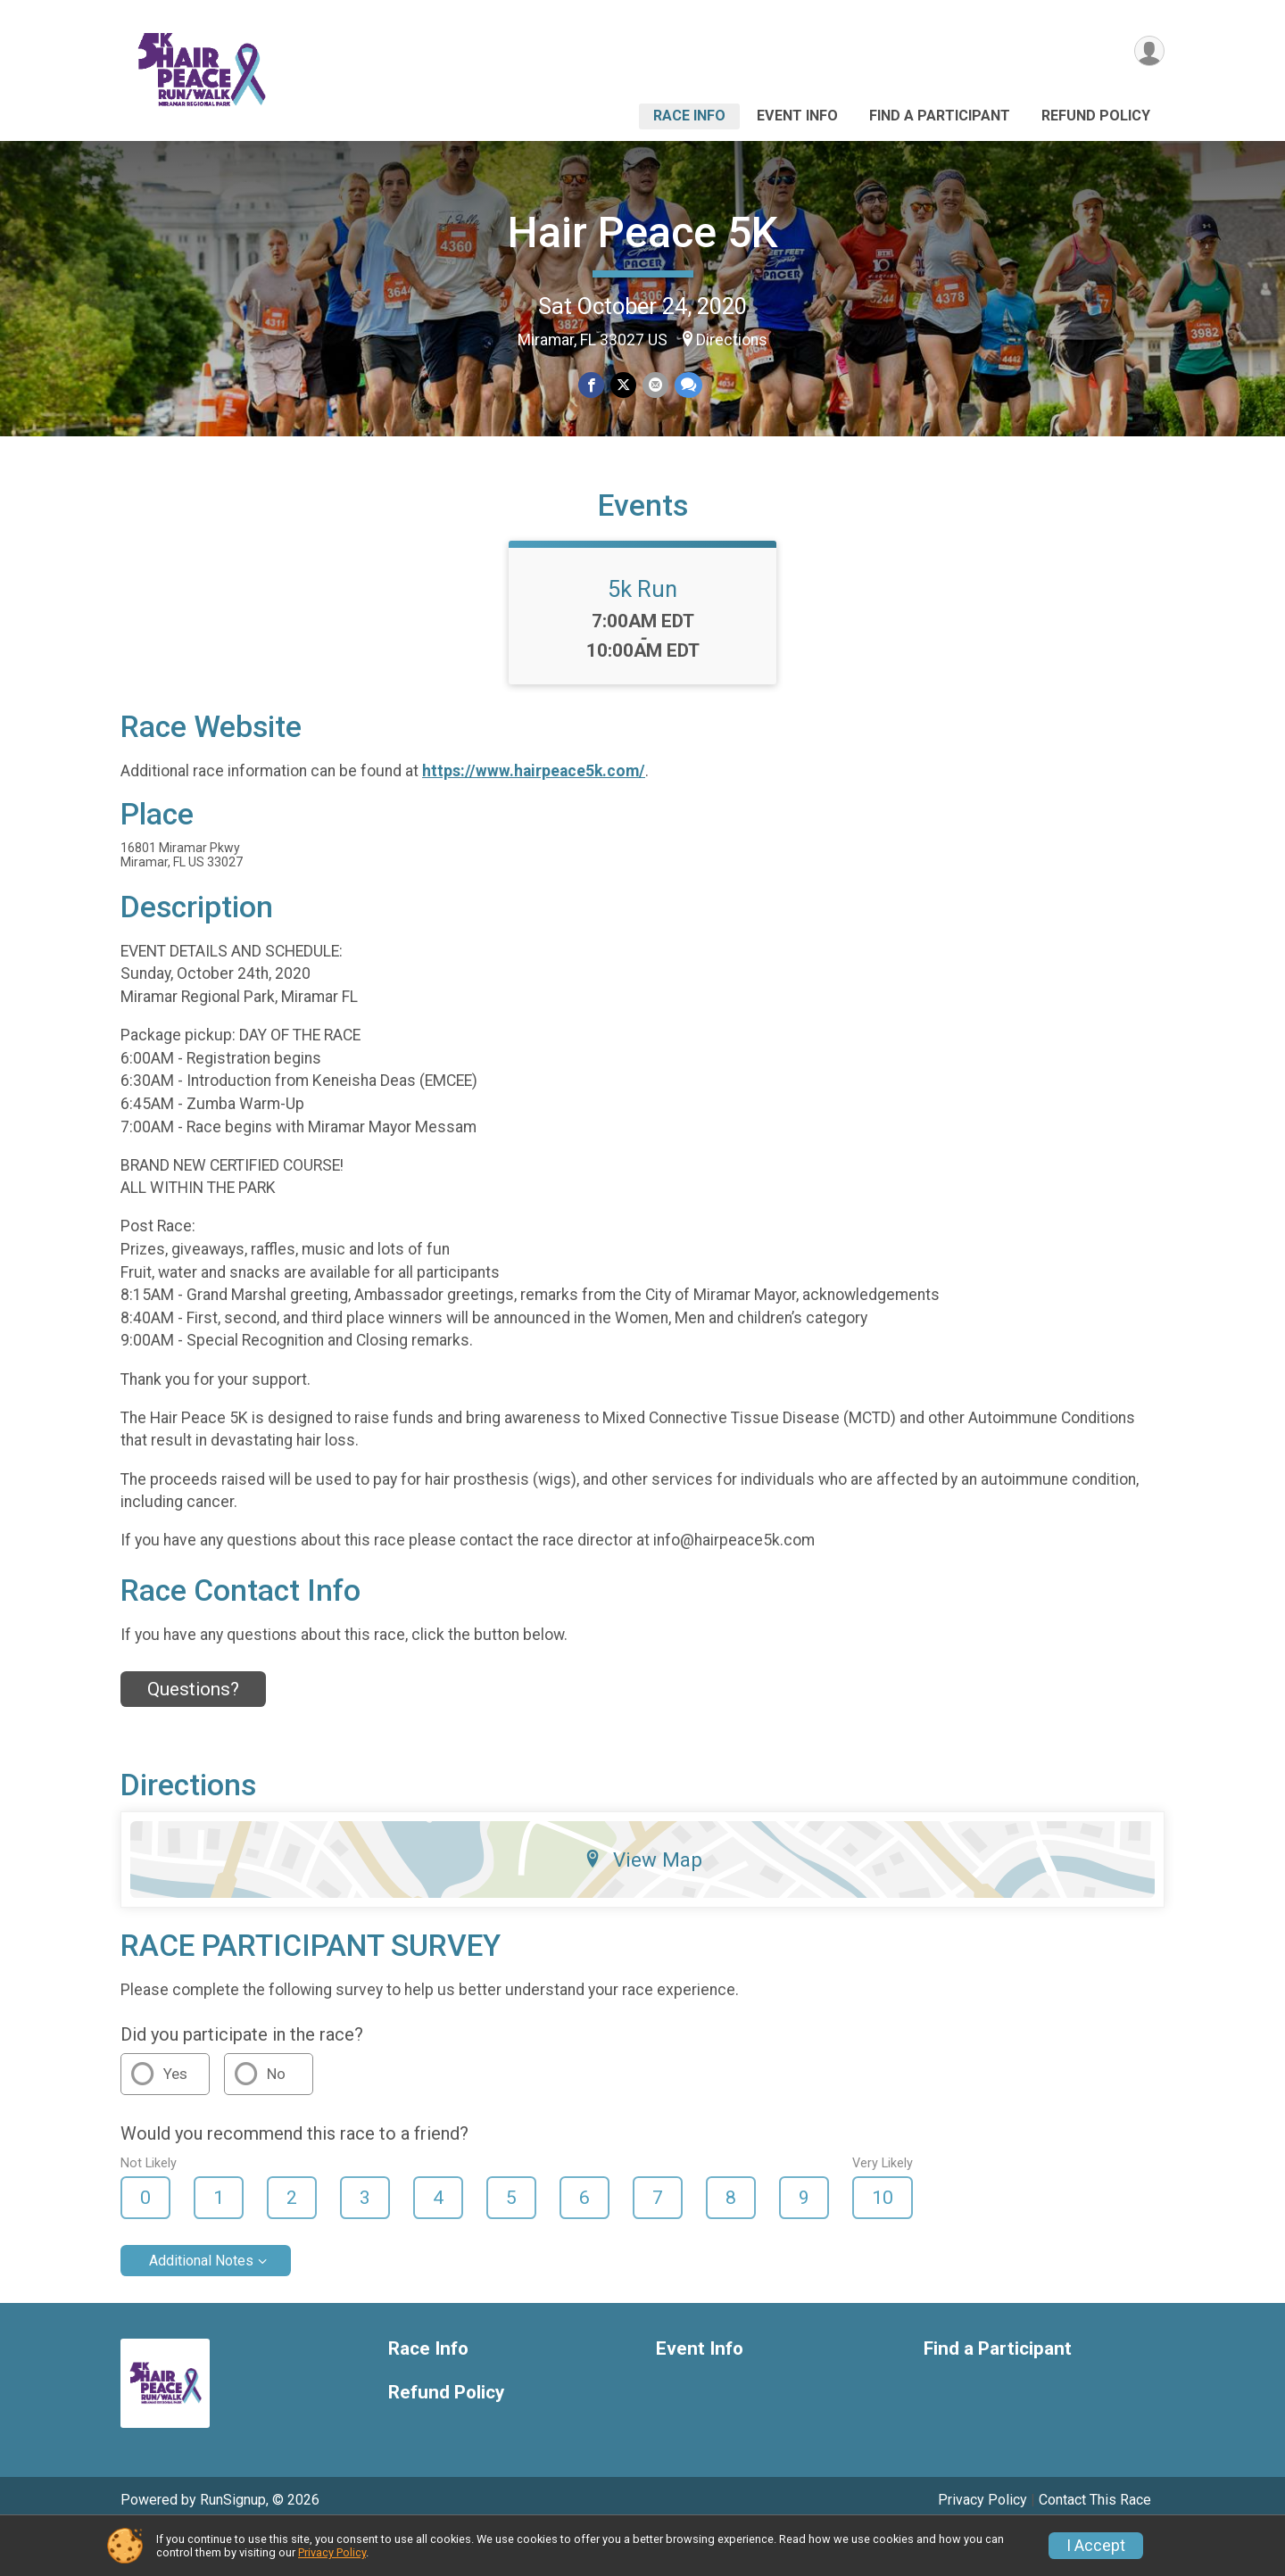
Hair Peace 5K (643, 232)
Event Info (797, 115)
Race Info (689, 115)
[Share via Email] (654, 386)
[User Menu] (1148, 52)
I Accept (1095, 2546)
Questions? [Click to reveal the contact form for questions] (193, 1733)
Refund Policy (1095, 115)
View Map (643, 1903)
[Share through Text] (687, 386)
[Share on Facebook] (592, 386)
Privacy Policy (332, 2552)
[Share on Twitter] (623, 386)
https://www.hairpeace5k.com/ (533, 814)
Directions (731, 340)
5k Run (642, 632)
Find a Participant (939, 115)
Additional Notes (201, 2304)
